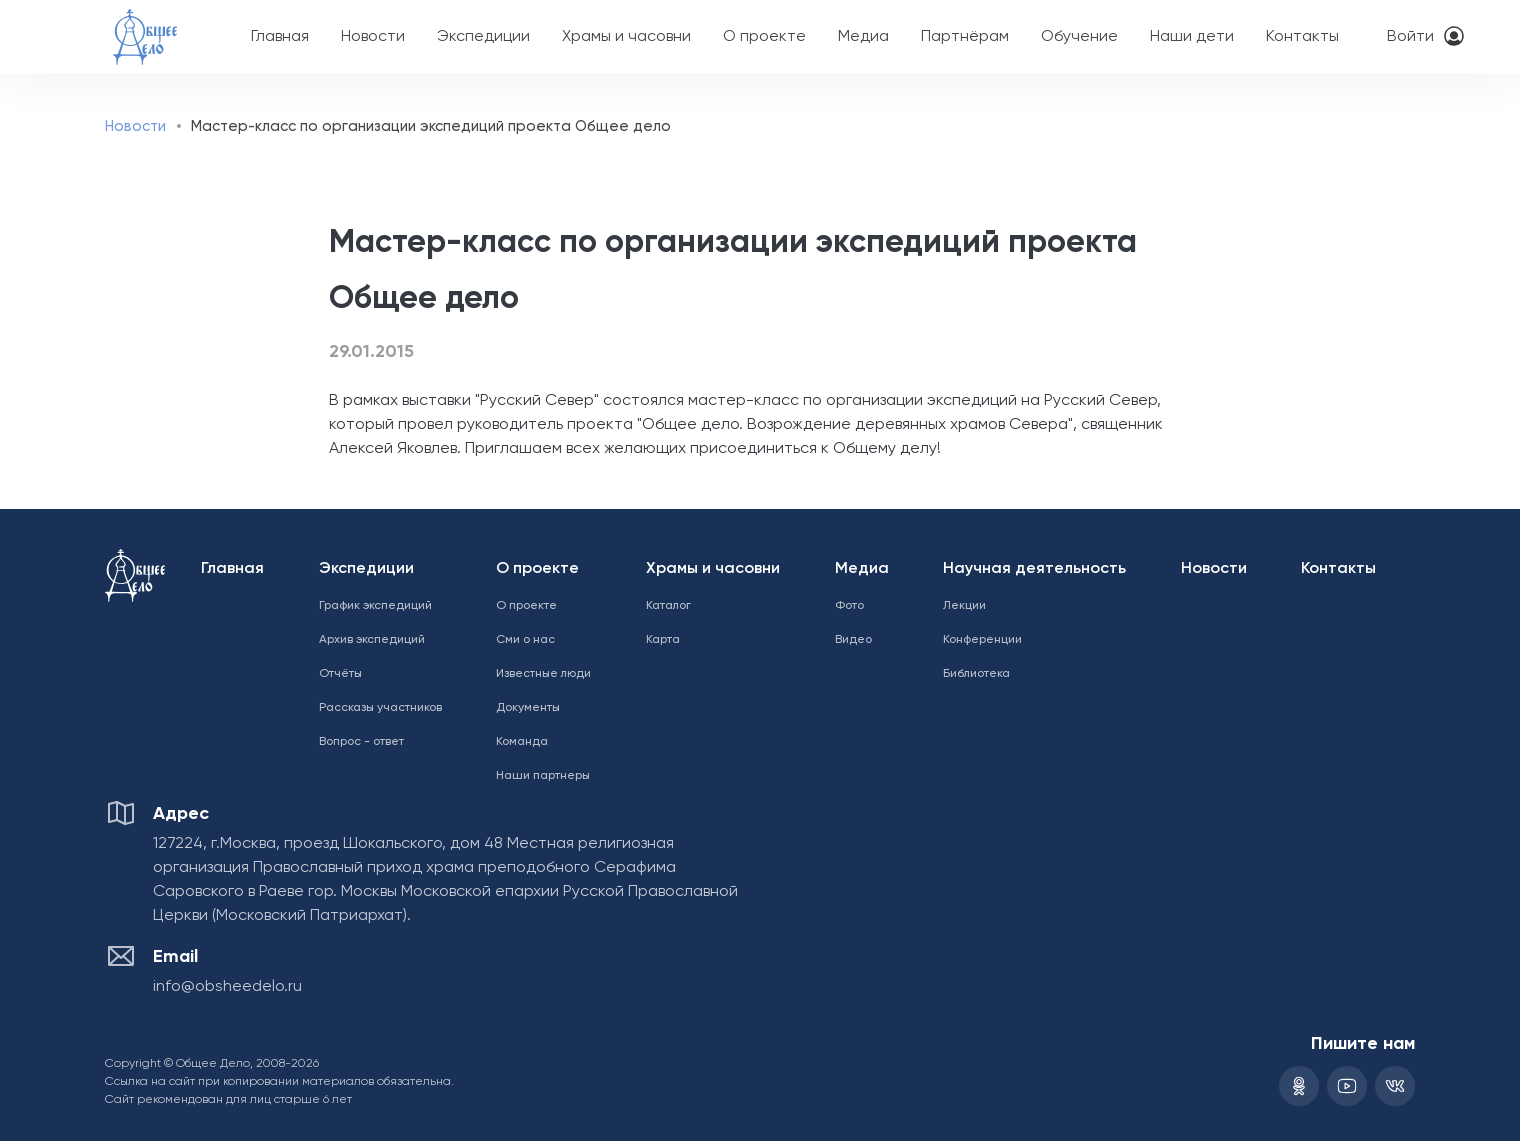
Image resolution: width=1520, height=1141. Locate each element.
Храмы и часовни (626, 37)
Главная (280, 37)
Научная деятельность (1034, 569)
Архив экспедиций (372, 640)
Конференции (982, 640)
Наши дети (1192, 37)
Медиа (863, 37)
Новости (373, 37)
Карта (663, 640)
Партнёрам (965, 37)
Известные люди (543, 674)
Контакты (1302, 37)
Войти (1410, 37)
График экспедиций (375, 606)
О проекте (764, 37)
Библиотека (976, 674)
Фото (849, 606)
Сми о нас (525, 640)
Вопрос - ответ (361, 742)
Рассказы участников (380, 708)
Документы (528, 708)
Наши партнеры (543, 776)
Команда (522, 742)
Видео (853, 640)
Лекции (964, 606)
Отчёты (340, 674)
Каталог (668, 606)
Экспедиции (483, 37)
